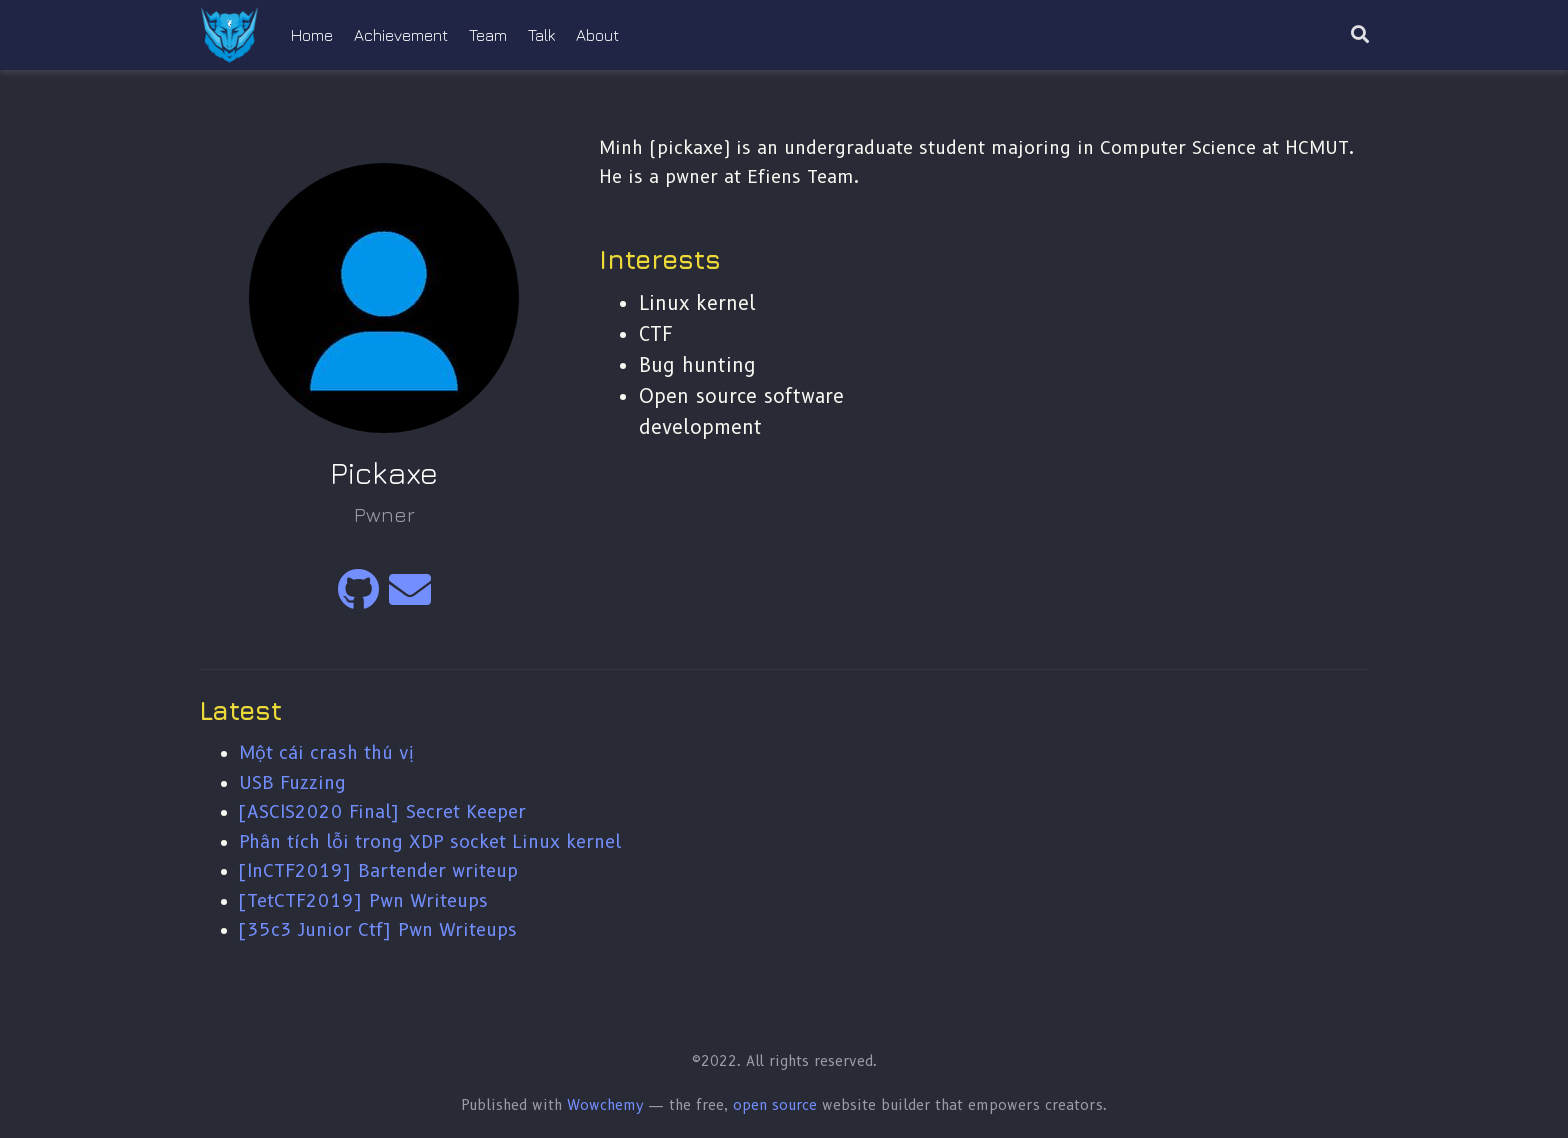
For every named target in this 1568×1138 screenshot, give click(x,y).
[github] (358, 598)
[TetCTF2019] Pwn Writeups (363, 900)
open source (775, 1105)
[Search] (1360, 35)
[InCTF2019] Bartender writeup (378, 870)
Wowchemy (605, 1105)
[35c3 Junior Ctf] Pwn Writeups (378, 929)
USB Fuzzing (292, 782)
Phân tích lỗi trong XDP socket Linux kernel (430, 841)
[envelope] (410, 598)
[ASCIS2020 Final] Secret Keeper (382, 811)
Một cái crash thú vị (326, 752)
